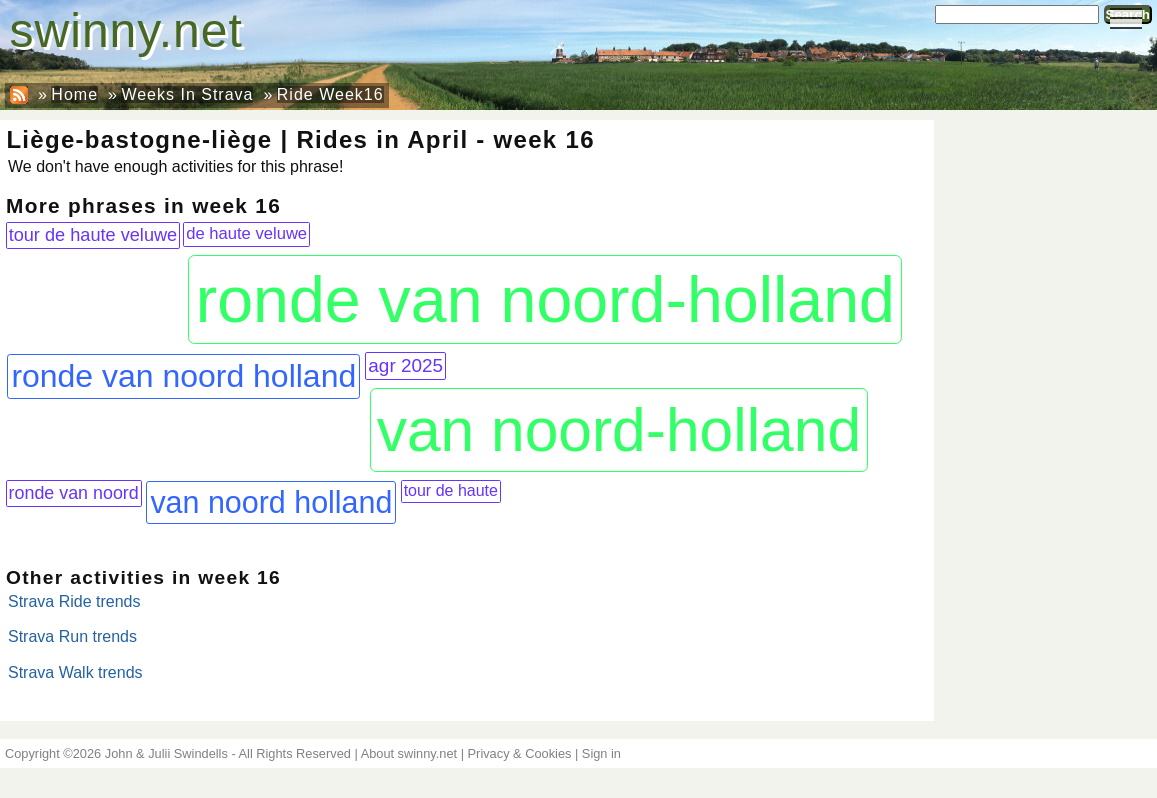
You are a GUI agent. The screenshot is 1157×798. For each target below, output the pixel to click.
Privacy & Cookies (520, 753)
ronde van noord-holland (545, 300)
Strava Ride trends (74, 601)
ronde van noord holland (183, 376)
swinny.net (126, 30)
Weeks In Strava (187, 94)
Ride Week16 (330, 94)
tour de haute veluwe (93, 235)
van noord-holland (619, 430)
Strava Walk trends (75, 672)
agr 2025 (405, 365)
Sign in (601, 753)
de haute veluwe (246, 233)
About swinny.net (409, 753)
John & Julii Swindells (166, 753)
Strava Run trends (72, 636)
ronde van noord (74, 493)
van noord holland (271, 502)
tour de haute (451, 490)
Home (74, 94)
